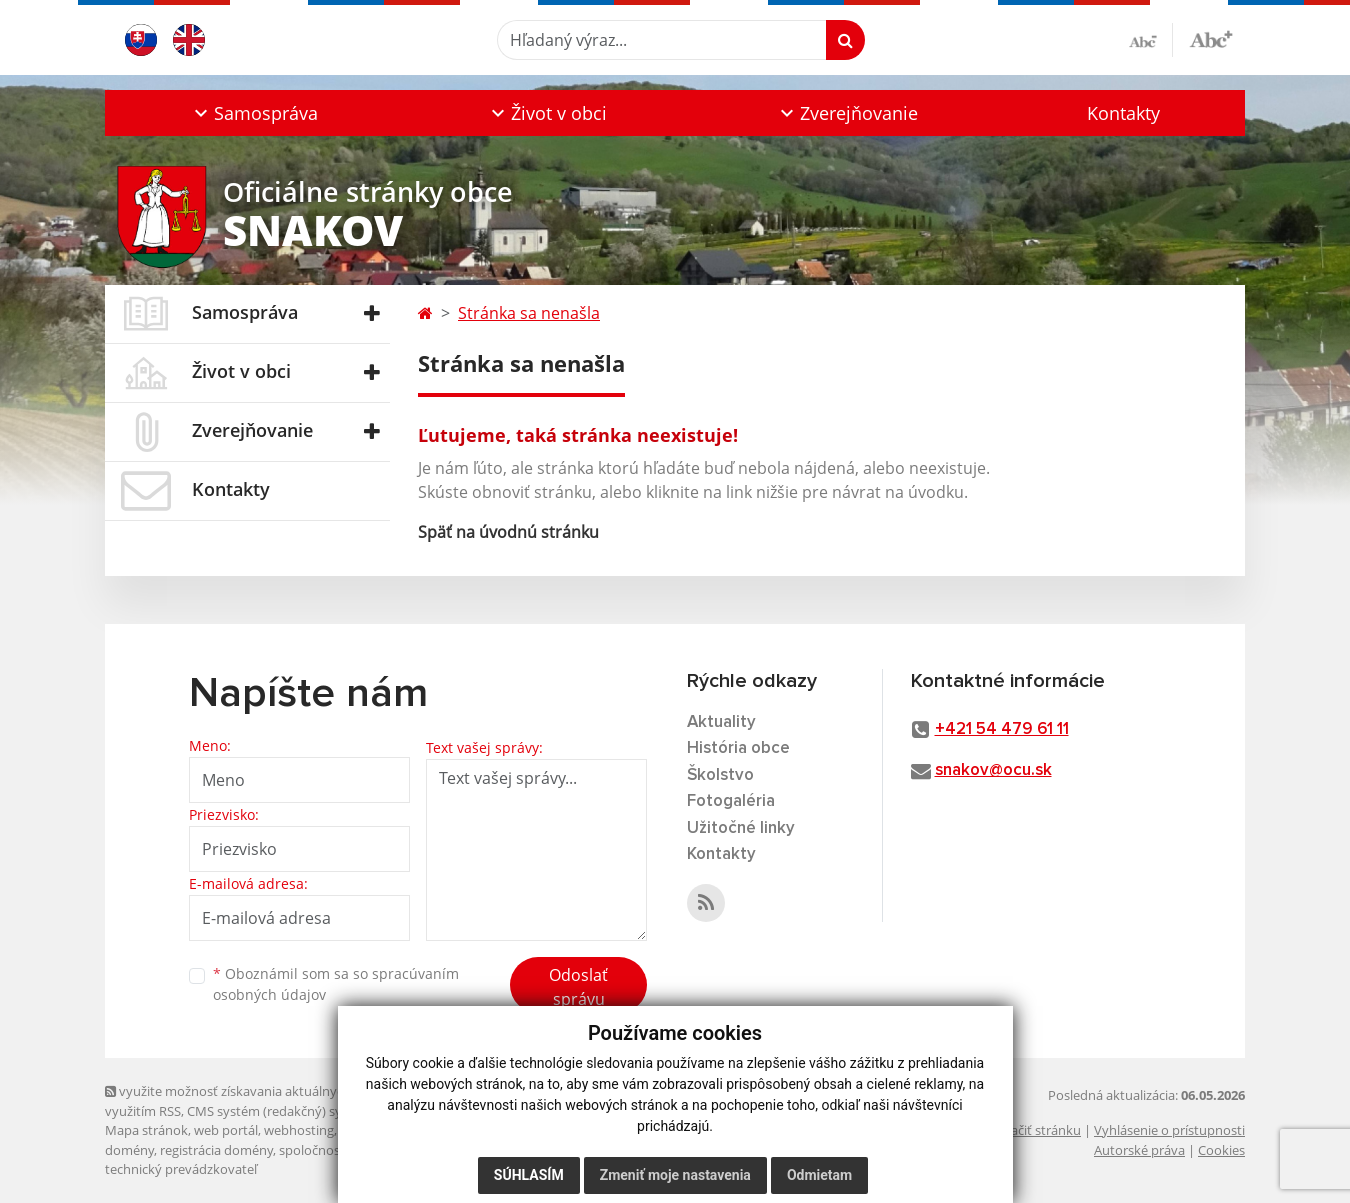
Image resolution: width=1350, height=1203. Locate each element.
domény (129, 1150)
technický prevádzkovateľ (181, 1169)
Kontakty (1123, 113)
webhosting (299, 1130)
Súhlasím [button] (529, 1175)
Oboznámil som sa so (336, 984)
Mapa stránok (146, 1130)
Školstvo (720, 775)
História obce (738, 748)
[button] (253, 113)
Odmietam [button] (819, 1175)
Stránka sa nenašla (529, 313)
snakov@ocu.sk (993, 770)
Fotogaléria (731, 801)
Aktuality (721, 722)
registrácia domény (216, 1150)
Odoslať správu (578, 987)
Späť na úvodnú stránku (508, 532)
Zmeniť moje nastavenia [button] (675, 1175)
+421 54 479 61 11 (1002, 729)
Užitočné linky (741, 828)
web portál (226, 1130)
